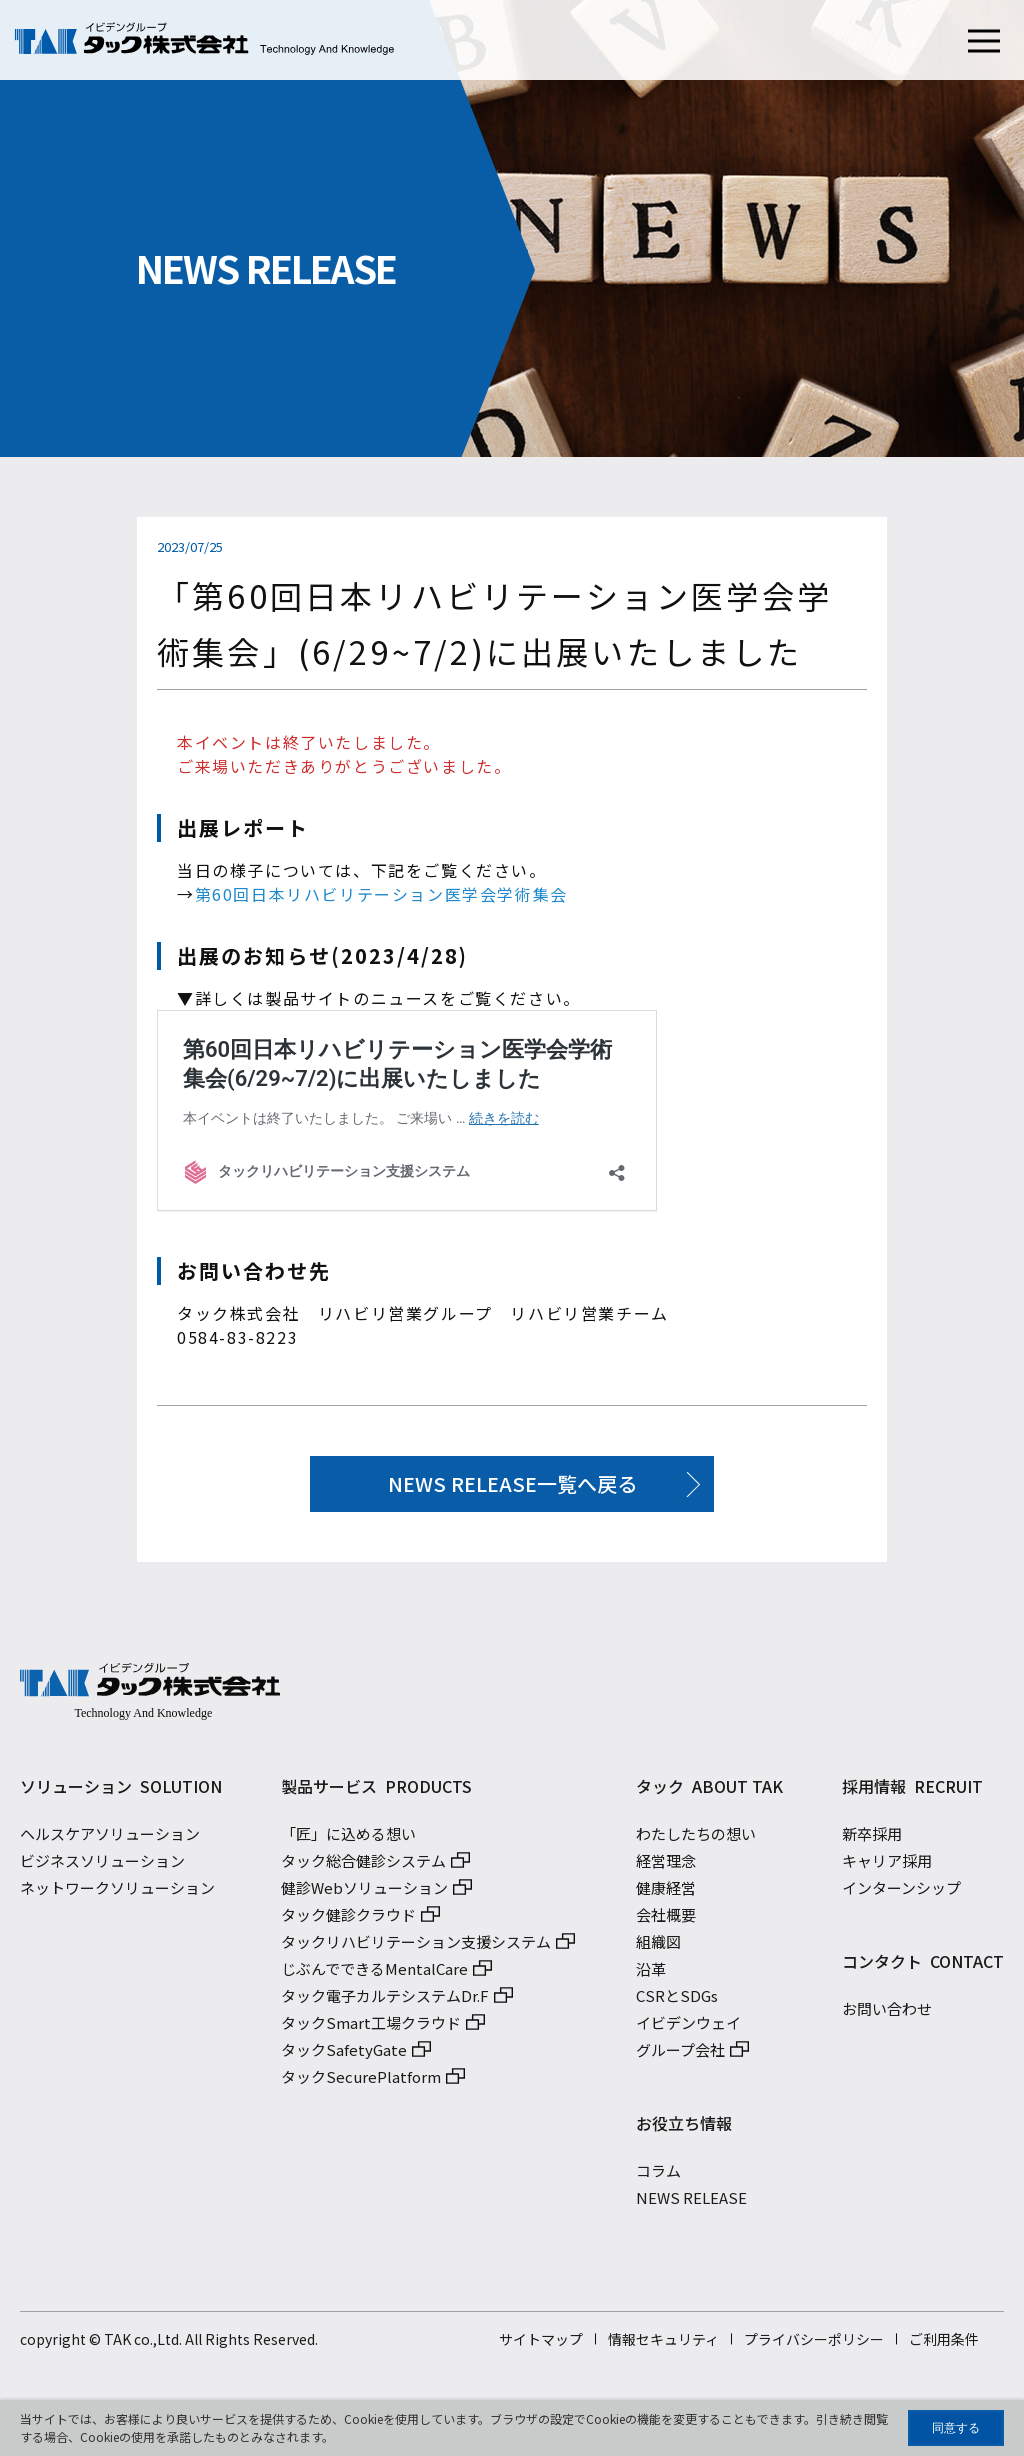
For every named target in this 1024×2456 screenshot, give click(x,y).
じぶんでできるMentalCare (374, 1974)
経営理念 (666, 1866)
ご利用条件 (944, 2345)
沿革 (651, 1974)
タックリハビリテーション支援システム (416, 1947)
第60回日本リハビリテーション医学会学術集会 (381, 894)
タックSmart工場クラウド (371, 2028)
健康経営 (666, 1893)
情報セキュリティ (663, 2345)
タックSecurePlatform (361, 2082)
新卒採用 (872, 1839)
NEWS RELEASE (691, 2203)
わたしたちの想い (696, 1839)
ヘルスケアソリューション (110, 1839)
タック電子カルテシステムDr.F (385, 2001)
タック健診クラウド (348, 1920)
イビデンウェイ (688, 2028)
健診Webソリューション (364, 1893)
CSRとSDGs (677, 2001)
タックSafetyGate (344, 2055)
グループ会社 (680, 2055)
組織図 (658, 1947)
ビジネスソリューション (102, 1866)
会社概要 (666, 1920)
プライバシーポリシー (814, 2345)
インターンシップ (901, 1893)
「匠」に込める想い (348, 1839)
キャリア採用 (887, 1866)
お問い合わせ (887, 2014)
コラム (658, 2176)
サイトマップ (541, 2345)
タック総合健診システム (363, 1866)
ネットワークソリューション (117, 1893)
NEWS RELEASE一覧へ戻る (512, 1483)
